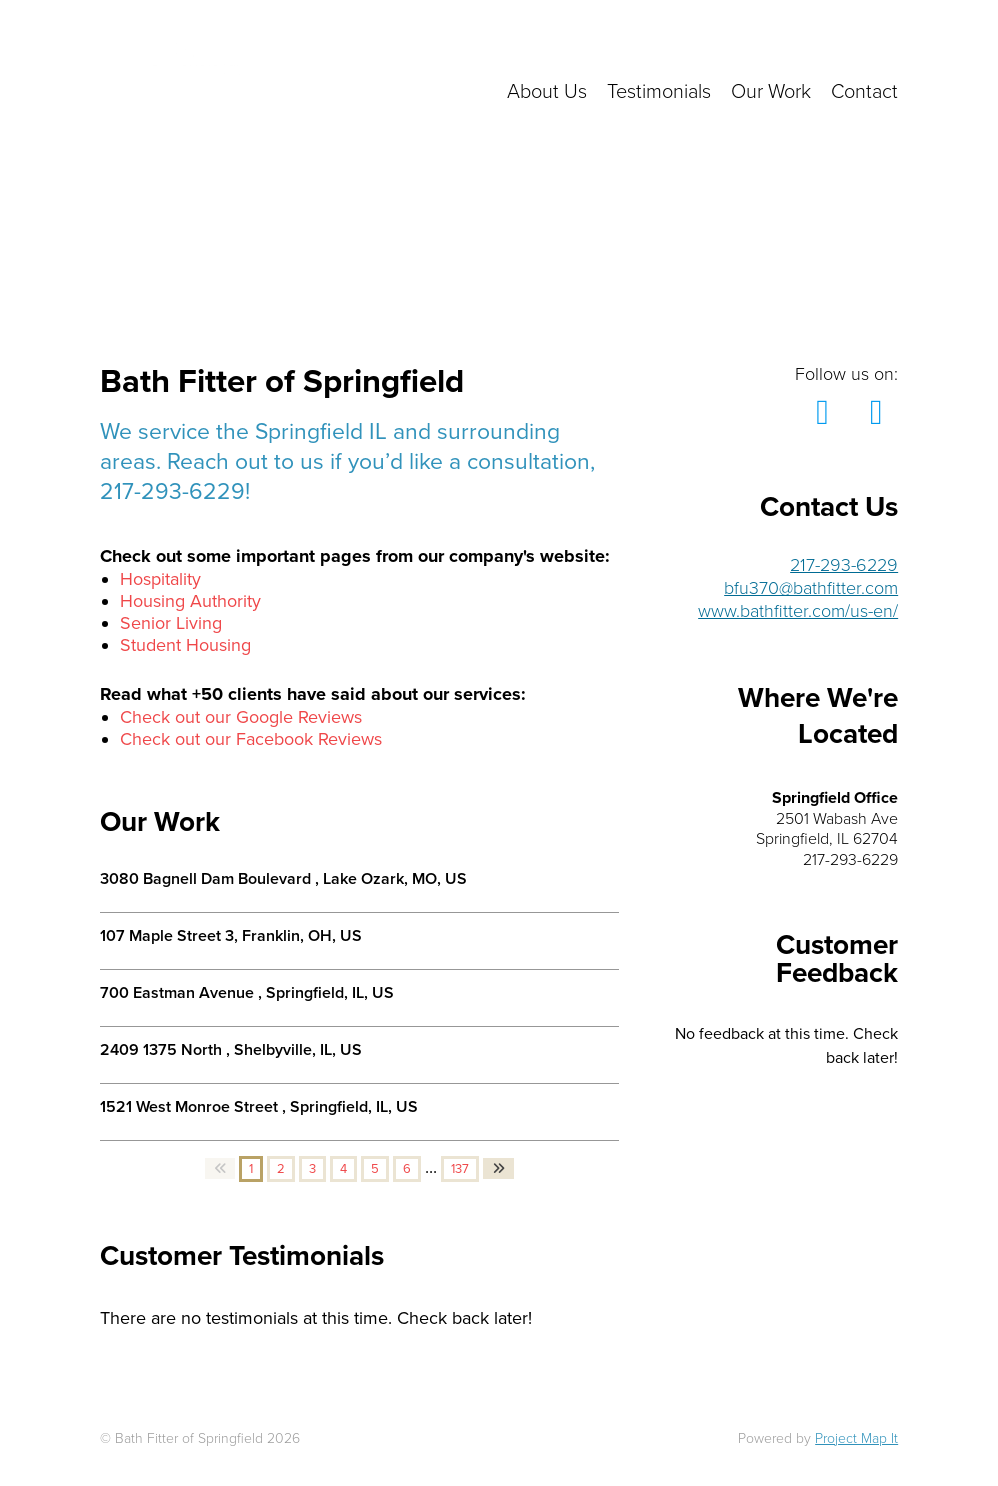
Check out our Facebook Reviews (251, 739)
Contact (864, 92)
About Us (547, 92)
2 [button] (281, 1169)
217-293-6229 (844, 565)
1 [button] (251, 1169)
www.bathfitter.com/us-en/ (798, 611)
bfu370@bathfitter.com (811, 588)
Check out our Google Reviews (241, 717)
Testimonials (659, 92)
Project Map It (856, 1438)
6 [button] (407, 1169)
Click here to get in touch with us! (728, 50)
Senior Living (171, 623)
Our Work (771, 92)
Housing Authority (190, 601)
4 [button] (343, 1169)
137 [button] (460, 1169)
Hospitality (160, 579)
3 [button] (312, 1169)
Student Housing (185, 645)
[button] (220, 1168)
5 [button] (375, 1169)
